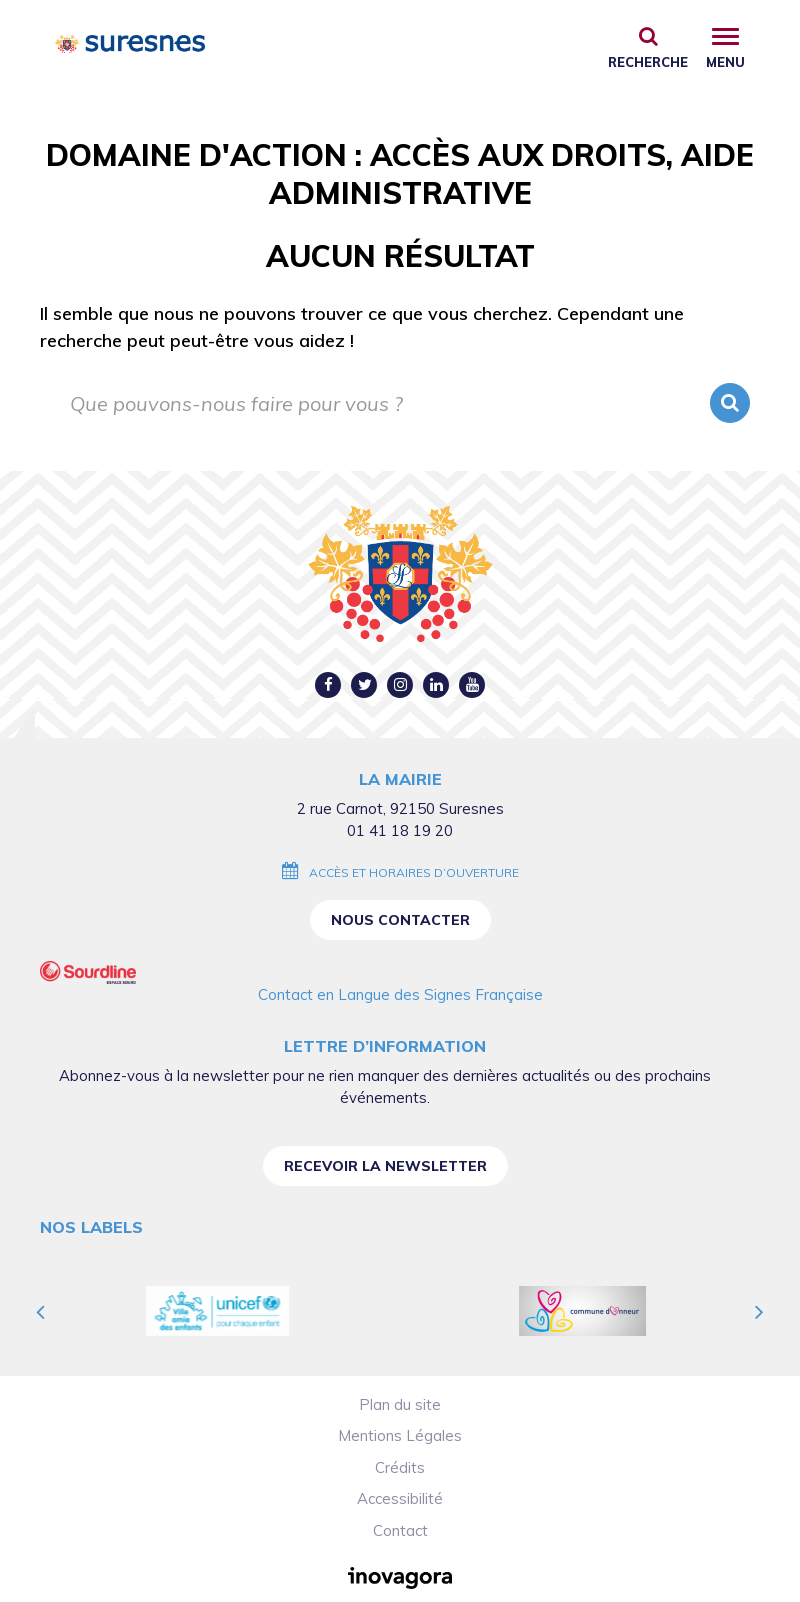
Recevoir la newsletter (385, 1166)
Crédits (400, 1467)
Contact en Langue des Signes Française (400, 994)
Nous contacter (400, 920)
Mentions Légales (400, 1435)
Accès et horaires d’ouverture (414, 872)
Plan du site (400, 1404)
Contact (400, 1530)
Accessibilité (400, 1498)
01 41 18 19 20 (400, 830)
